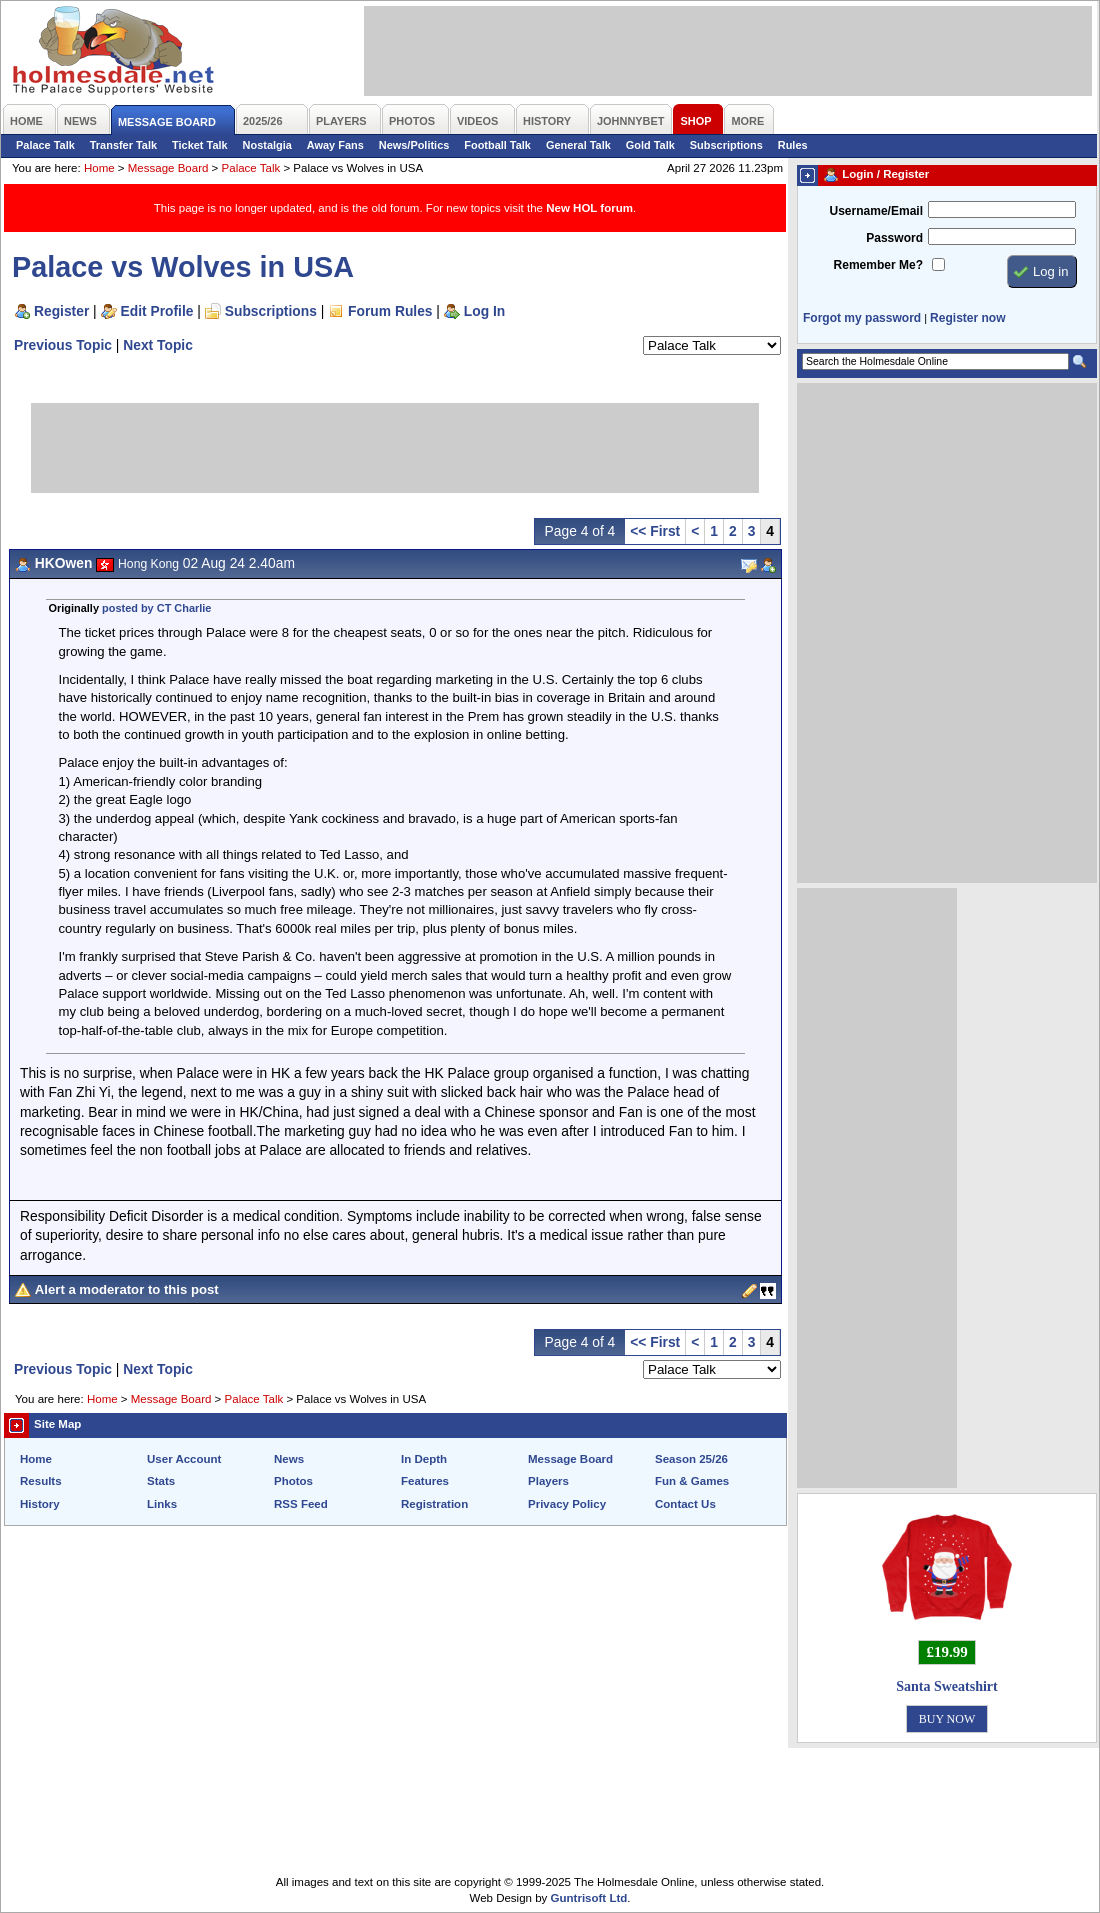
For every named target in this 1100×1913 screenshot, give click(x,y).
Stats (161, 1481)
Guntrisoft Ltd (589, 1898)
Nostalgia (267, 145)
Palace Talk (45, 145)
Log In (484, 311)
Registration (434, 1504)
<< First (655, 531)
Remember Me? (878, 265)
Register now (967, 318)
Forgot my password (862, 318)
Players (548, 1481)
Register (61, 311)
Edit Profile (157, 311)
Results (41, 1481)
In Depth (424, 1459)
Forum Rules (390, 311)
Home (99, 168)
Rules (793, 145)
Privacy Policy (567, 1504)
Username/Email (876, 211)
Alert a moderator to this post (127, 1289)
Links (162, 1504)
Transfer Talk (123, 145)
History (40, 1504)
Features (425, 1481)
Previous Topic (63, 345)
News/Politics (414, 145)
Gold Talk (650, 145)
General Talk (578, 145)
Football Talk (497, 145)
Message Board (168, 168)
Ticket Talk (200, 145)
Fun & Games (692, 1481)
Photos (293, 1481)
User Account (184, 1459)
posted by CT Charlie (156, 608)
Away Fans (335, 145)
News (289, 1459)
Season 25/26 (691, 1459)
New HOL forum (589, 208)
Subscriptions (726, 145)
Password (894, 238)
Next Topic (158, 345)
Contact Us (685, 1504)
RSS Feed (301, 1504)
